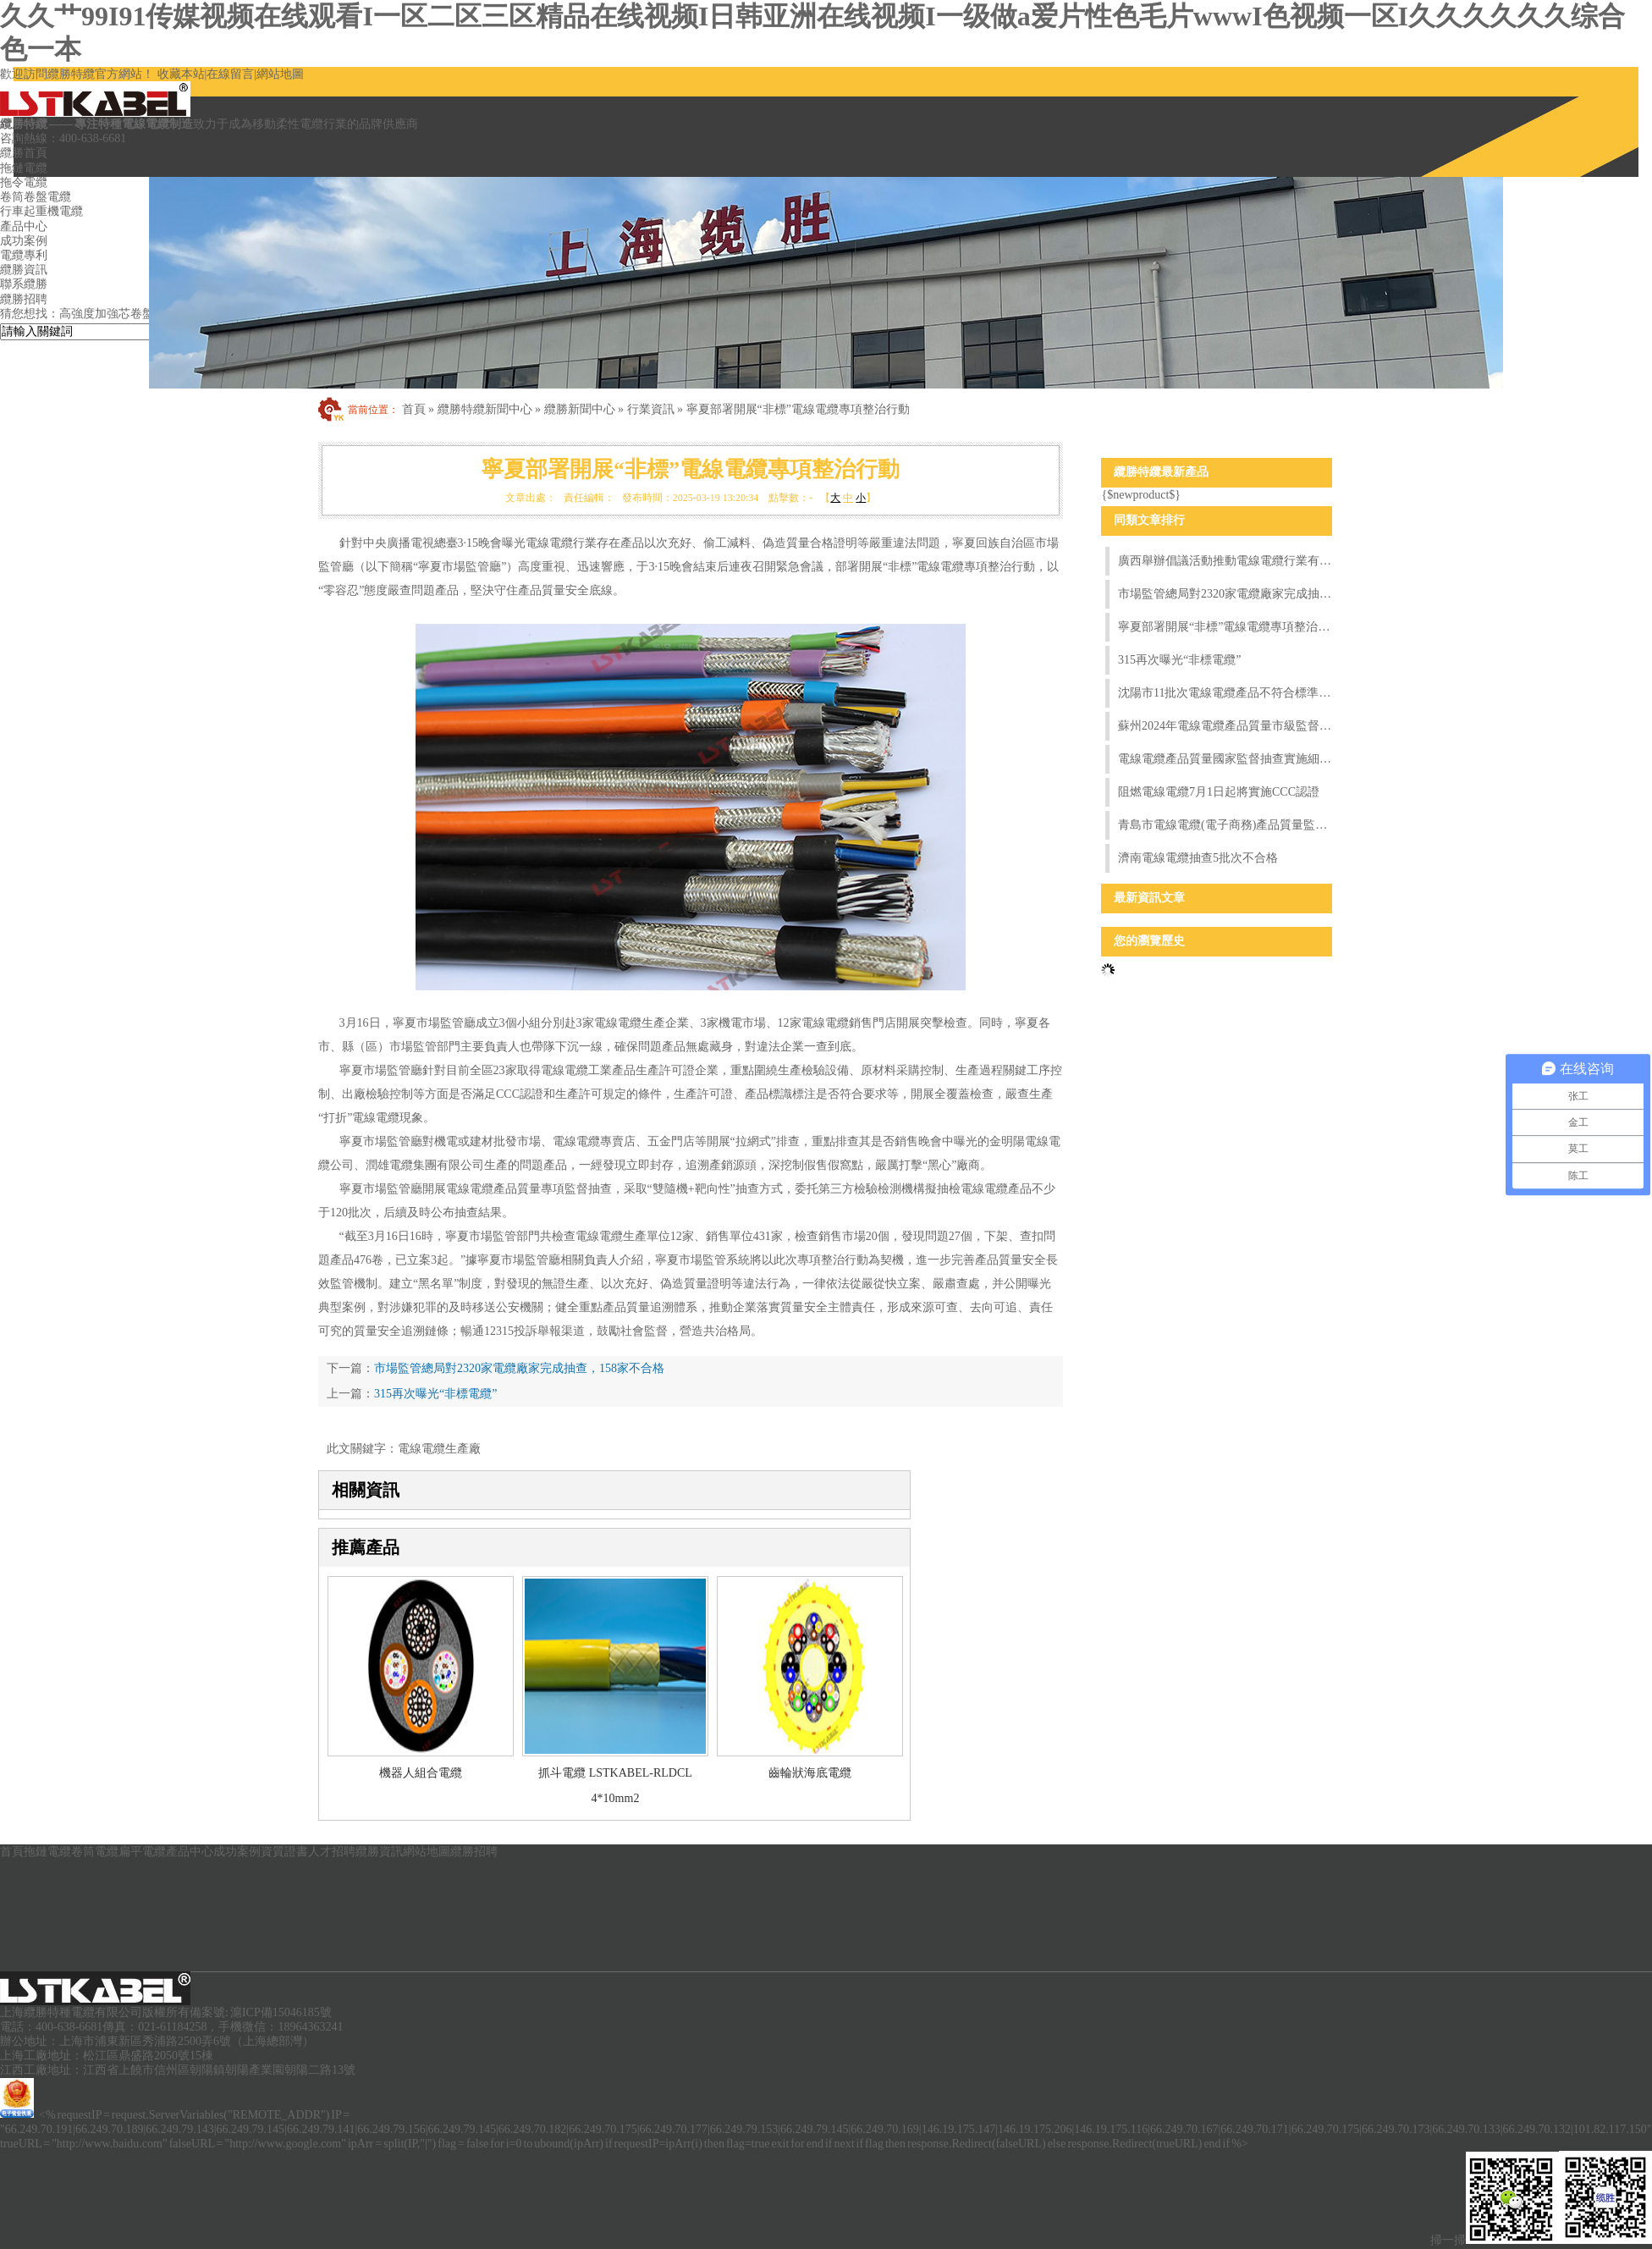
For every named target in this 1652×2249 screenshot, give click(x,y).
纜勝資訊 (379, 1851)
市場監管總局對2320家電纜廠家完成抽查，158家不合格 (519, 1368)
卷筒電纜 (94, 1851)
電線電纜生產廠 (439, 1448)
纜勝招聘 (474, 1851)
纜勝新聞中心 (579, 409)
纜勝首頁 (23, 152)
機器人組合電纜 (420, 1773)
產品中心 (189, 1851)
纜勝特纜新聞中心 (485, 409)
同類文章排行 (1149, 520)
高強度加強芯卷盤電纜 (118, 313)
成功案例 (237, 1851)
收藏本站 (181, 74)
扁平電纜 (142, 1851)
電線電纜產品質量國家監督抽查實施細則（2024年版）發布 (1224, 758)
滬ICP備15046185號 (281, 2012)
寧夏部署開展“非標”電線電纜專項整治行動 (798, 409)
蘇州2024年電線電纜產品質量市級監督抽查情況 (1224, 725)
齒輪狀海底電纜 (809, 1773)
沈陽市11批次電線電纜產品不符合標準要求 (1224, 692)
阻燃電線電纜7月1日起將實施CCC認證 (1218, 791)
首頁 (414, 409)
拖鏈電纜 (23, 168)
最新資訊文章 (1149, 897)
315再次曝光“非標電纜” (435, 1393)
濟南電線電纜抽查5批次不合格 (1198, 858)
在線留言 (230, 74)
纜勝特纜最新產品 (1161, 472)
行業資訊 (651, 409)
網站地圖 (280, 74)
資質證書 (284, 1851)
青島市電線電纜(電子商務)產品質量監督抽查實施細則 (1224, 825)
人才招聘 (331, 1851)
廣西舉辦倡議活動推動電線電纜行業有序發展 (1224, 560)
